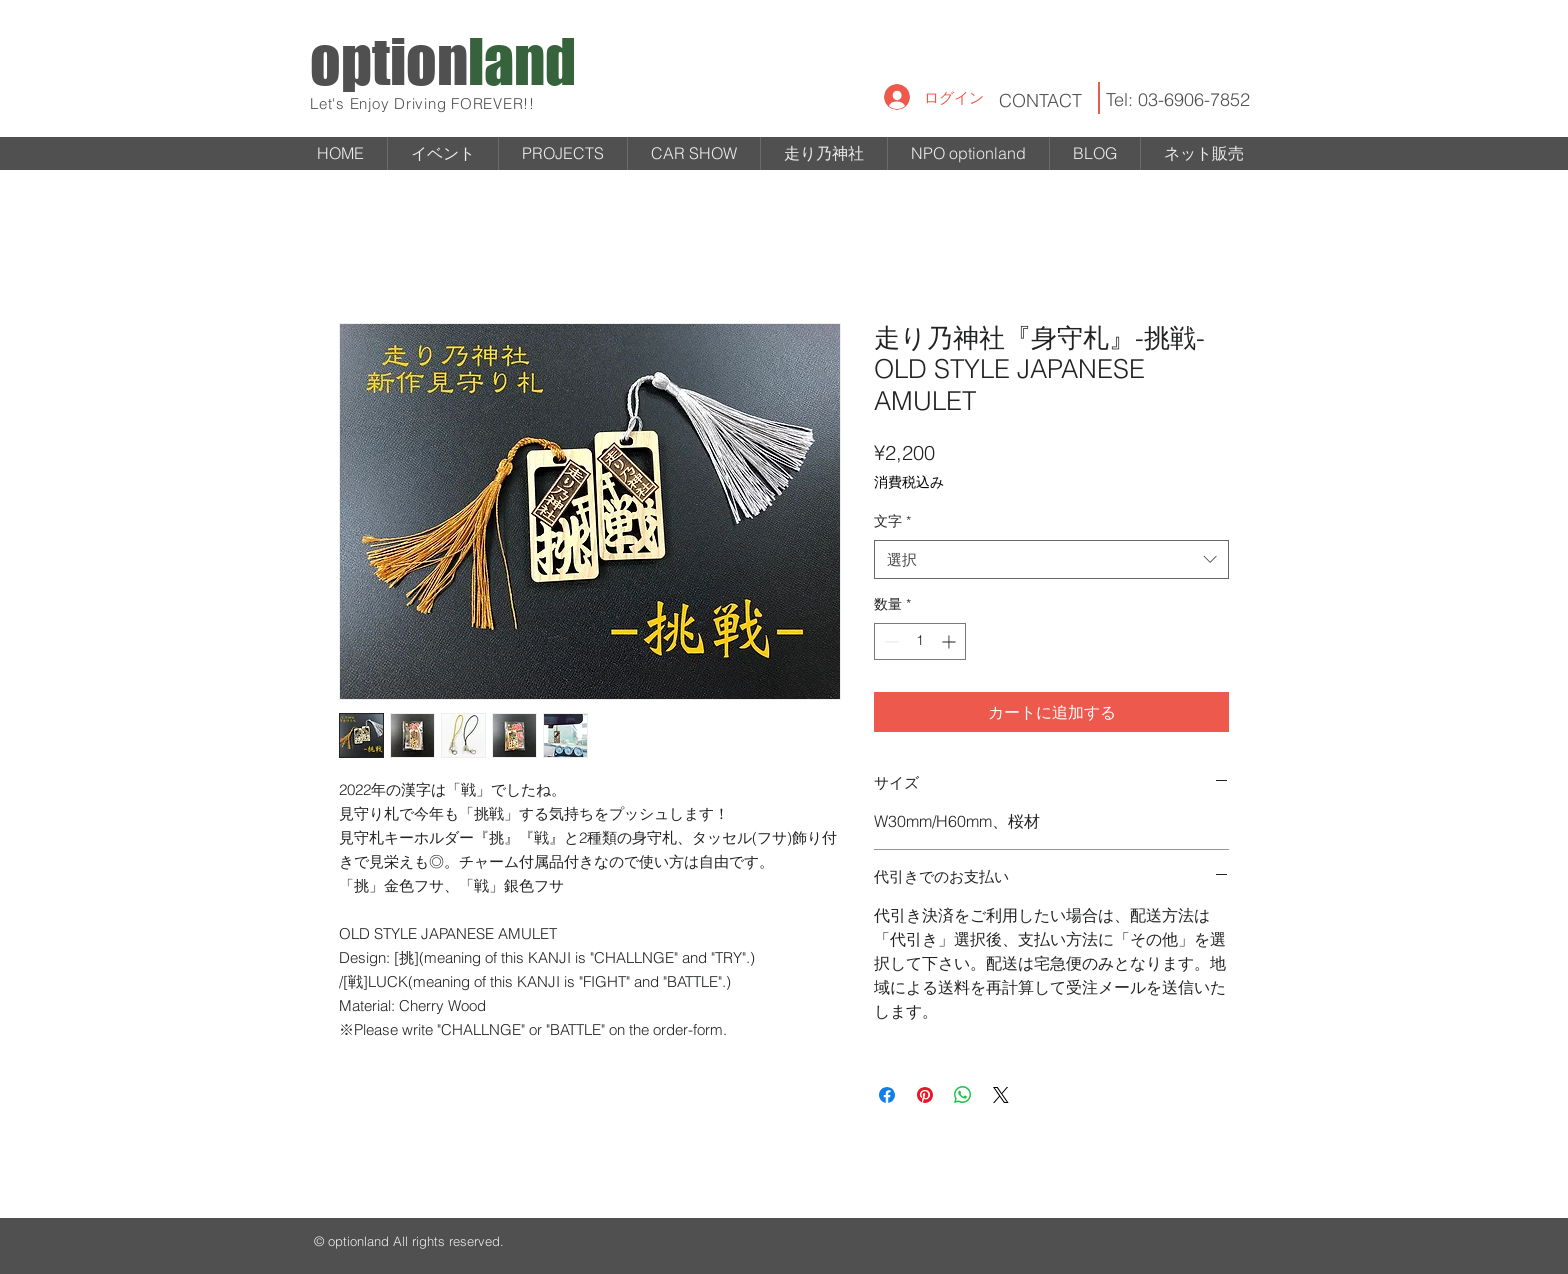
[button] (563, 153)
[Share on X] (1001, 1095)
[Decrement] (889, 641)
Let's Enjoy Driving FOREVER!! (422, 103)
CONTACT (1040, 100)
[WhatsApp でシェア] (963, 1095)
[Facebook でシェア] (887, 1095)
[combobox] (1051, 559)
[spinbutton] (920, 641)
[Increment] (950, 641)
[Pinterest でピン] (925, 1095)
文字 (892, 521)
